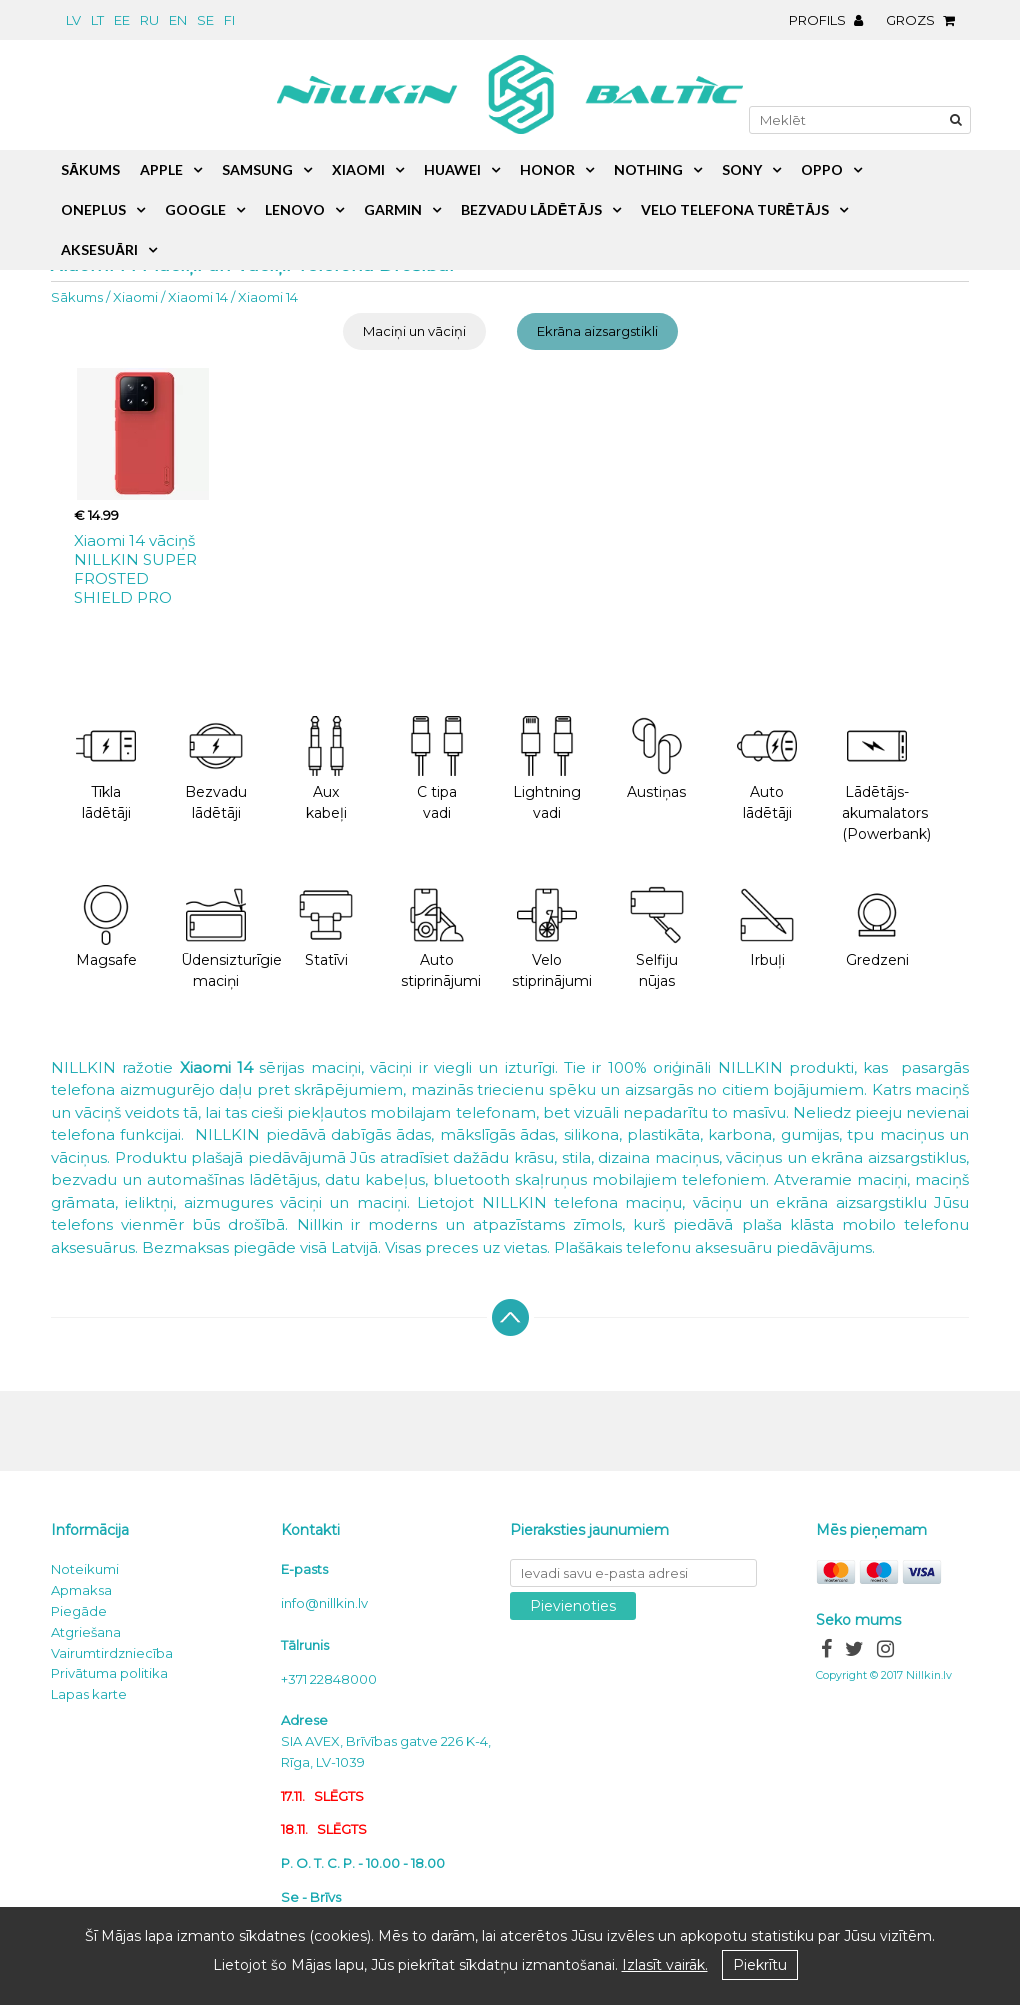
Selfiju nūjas (657, 938)
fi (229, 20)
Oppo (822, 169)
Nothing (648, 169)
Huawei (452, 169)
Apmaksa (81, 1590)
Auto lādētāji (767, 769)
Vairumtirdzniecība (112, 1653)
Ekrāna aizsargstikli (597, 331)
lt (97, 20)
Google (195, 209)
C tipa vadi (437, 769)
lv (73, 20)
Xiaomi (135, 297)
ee (122, 20)
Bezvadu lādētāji (216, 769)
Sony (742, 169)
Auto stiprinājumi (441, 938)
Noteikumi (85, 1569)
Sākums (77, 297)
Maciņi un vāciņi (414, 331)
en (178, 20)
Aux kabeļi (326, 769)
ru (149, 20)
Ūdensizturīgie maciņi (226, 938)
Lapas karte (89, 1694)
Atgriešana (86, 1632)
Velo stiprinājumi (552, 938)
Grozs (925, 20)
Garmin (393, 209)
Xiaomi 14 (198, 297)
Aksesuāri (99, 249)
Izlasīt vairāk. (665, 1965)
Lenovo (295, 209)
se (205, 20)
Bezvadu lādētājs (531, 209)
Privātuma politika (109, 1673)
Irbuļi (767, 927)
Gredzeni (877, 927)
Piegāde (79, 1611)
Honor (547, 169)
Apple (161, 169)
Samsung (257, 169)
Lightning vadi (547, 769)
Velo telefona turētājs (735, 209)
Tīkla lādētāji (106, 769)
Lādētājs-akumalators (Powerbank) (886, 779)
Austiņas (657, 758)
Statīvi (326, 927)
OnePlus (93, 209)
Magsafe (106, 927)
